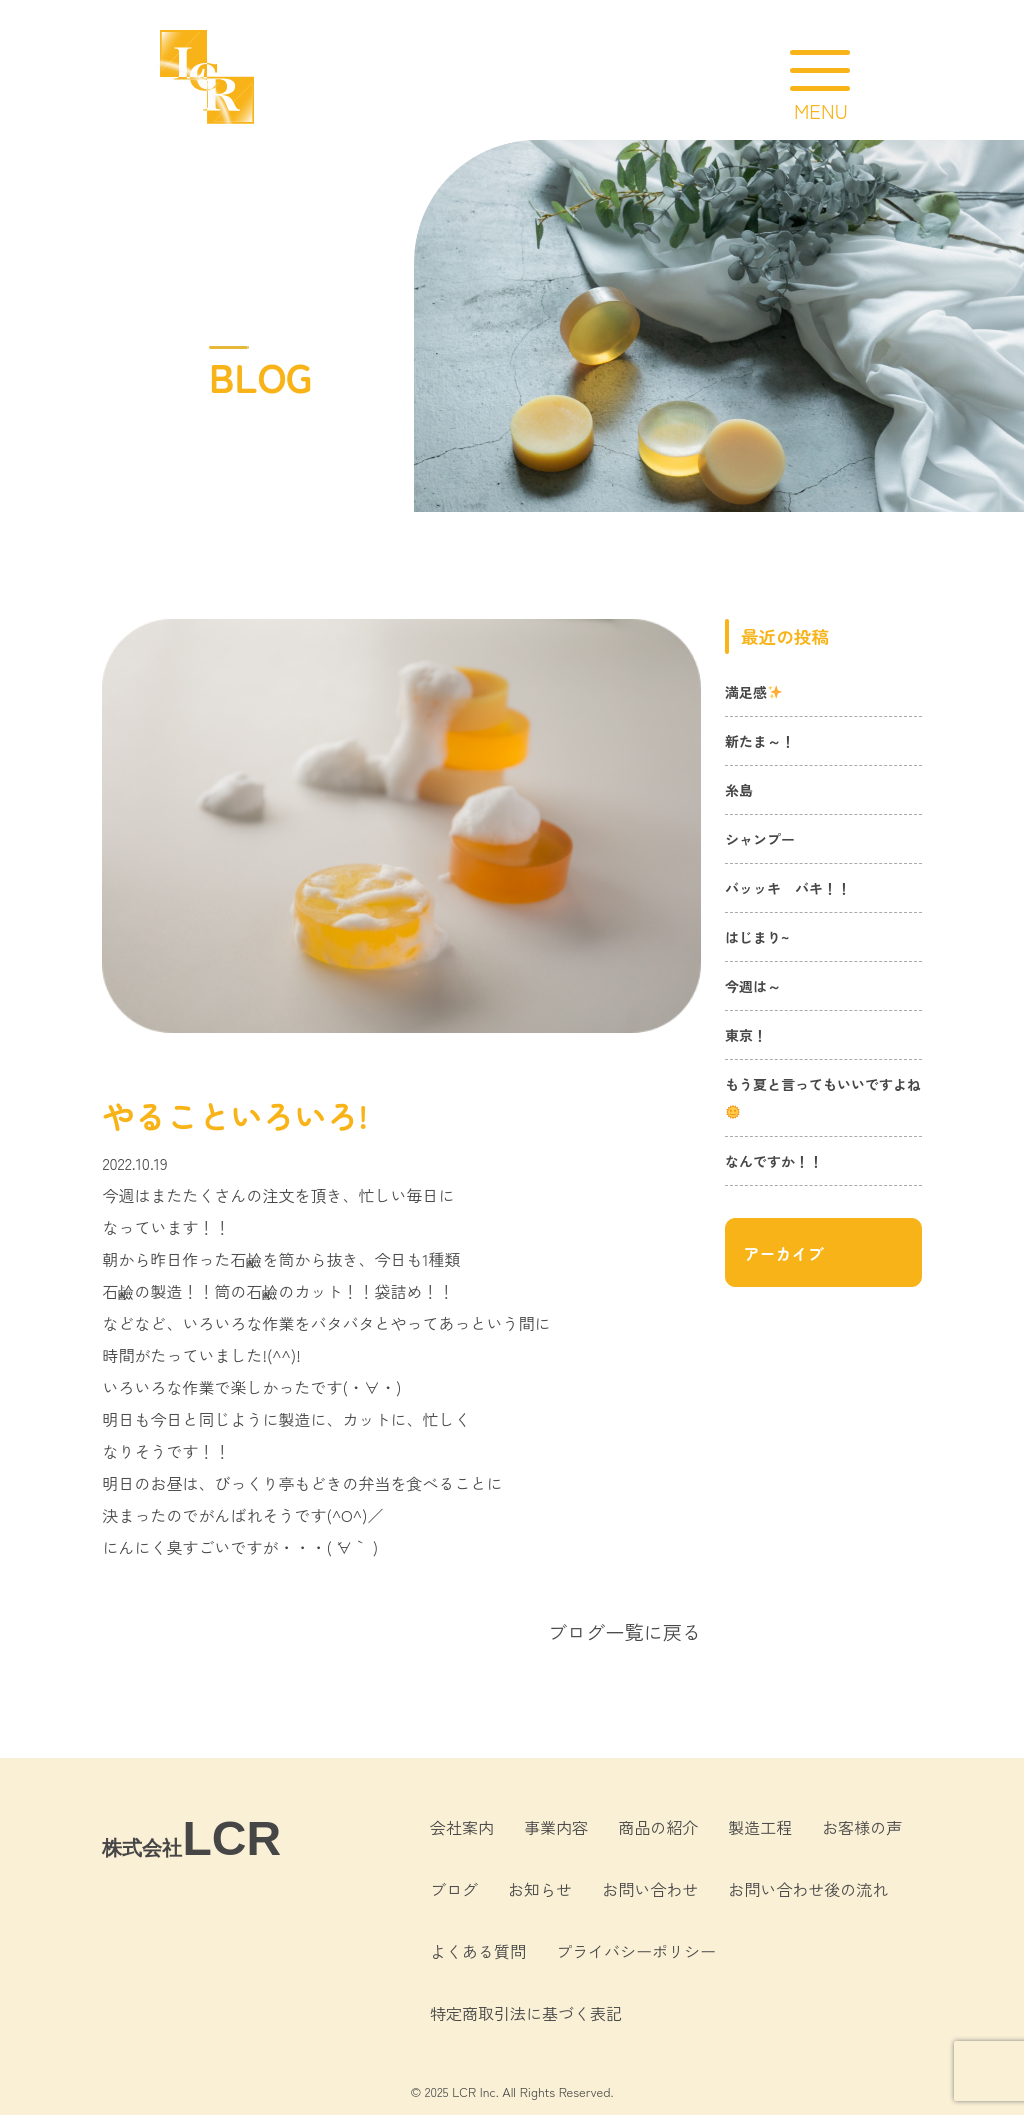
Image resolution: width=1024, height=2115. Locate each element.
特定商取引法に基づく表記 (526, 2013)
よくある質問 (478, 1951)
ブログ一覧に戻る (625, 1632)
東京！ (746, 1035)
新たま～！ (760, 741)
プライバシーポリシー (636, 1951)
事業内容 (556, 1827)
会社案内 (462, 1827)
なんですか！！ (774, 1161)
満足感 (753, 692)
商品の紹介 (658, 1827)
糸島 (739, 790)
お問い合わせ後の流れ (808, 1889)
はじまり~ (757, 937)
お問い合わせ (650, 1889)
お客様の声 (862, 1827)
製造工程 (760, 1827)
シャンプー (760, 839)
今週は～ (753, 986)
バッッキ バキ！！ (788, 888)
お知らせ (540, 1889)
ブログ (454, 1889)
